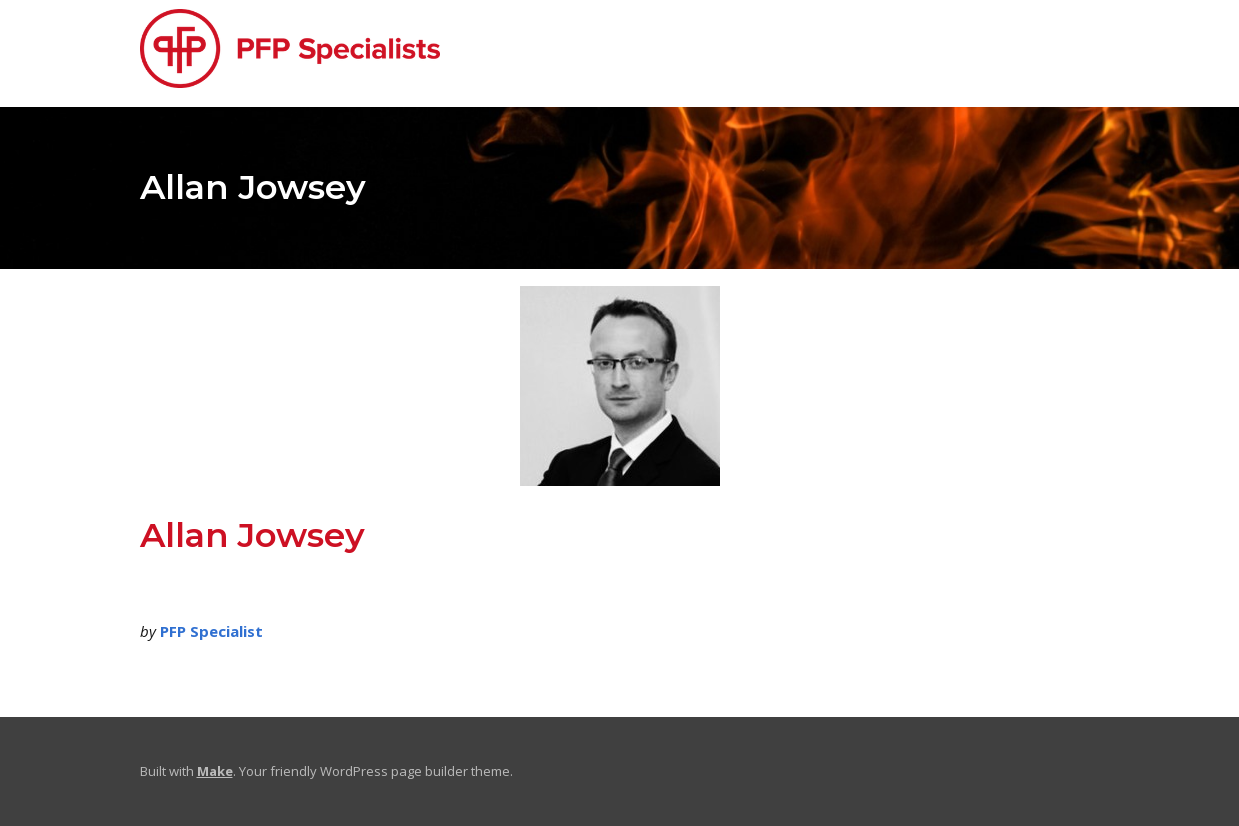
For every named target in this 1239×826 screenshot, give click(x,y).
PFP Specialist (211, 631)
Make (215, 771)
